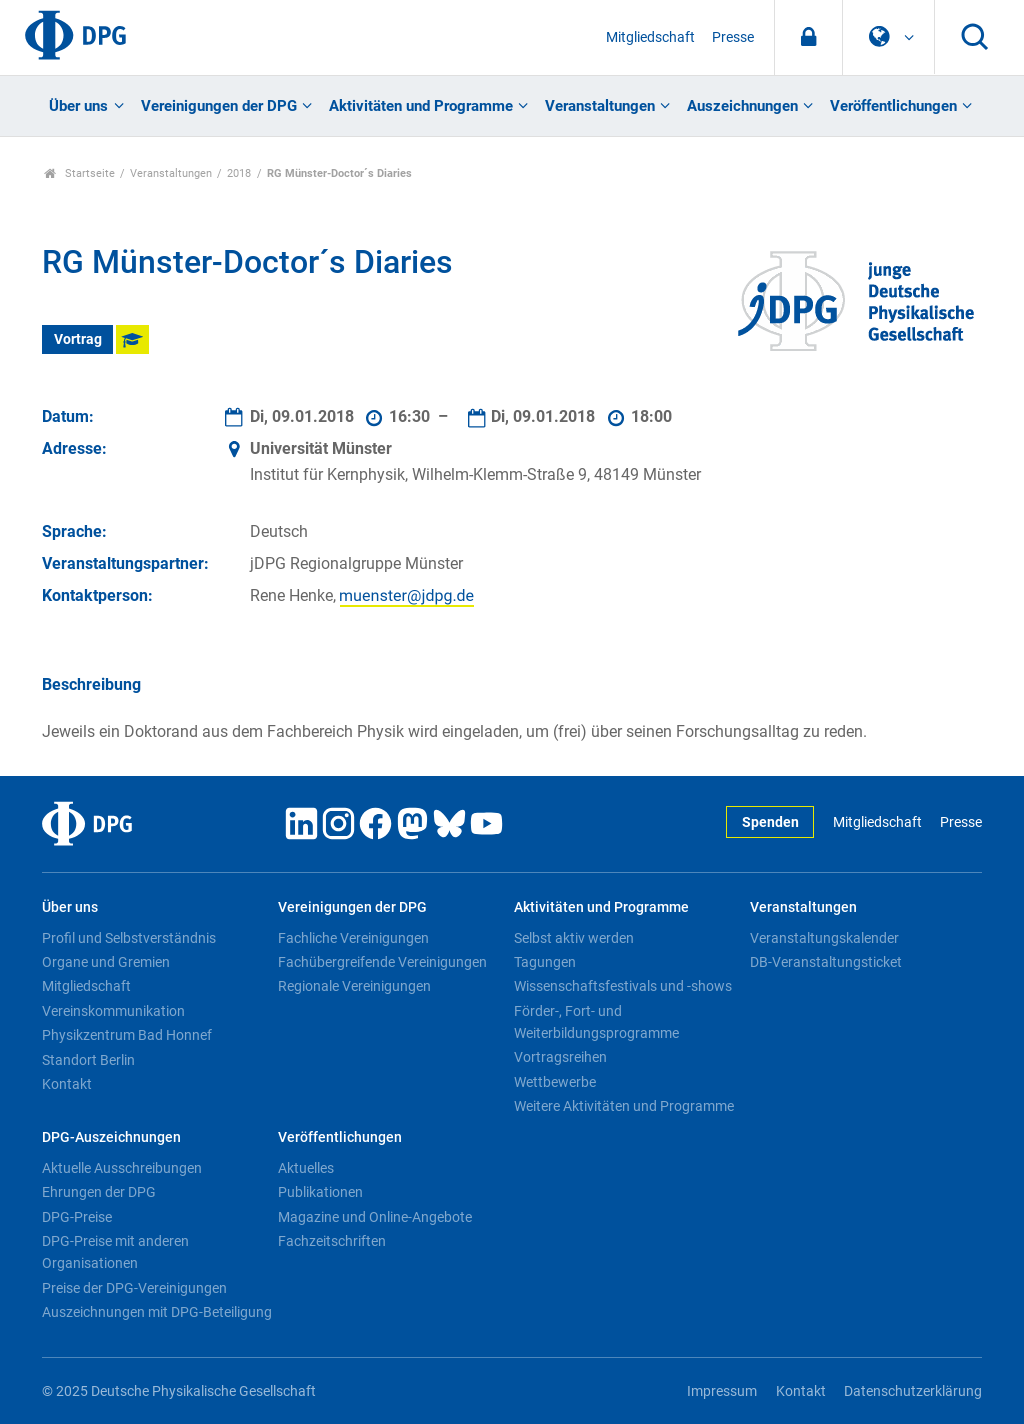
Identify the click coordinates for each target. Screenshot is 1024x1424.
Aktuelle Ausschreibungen (122, 1168)
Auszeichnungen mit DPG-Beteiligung (157, 1312)
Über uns (78, 106)
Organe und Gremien (106, 962)
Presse (733, 37)
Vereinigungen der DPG (219, 106)
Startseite (79, 173)
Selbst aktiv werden (574, 938)
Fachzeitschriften (332, 1241)
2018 (239, 173)
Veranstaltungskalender (824, 938)
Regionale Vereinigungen (354, 986)
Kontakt (67, 1084)
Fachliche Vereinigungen (353, 938)
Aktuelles (306, 1168)
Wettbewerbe (555, 1082)
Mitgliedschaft (650, 37)
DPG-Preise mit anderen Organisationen (115, 1252)
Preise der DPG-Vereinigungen (134, 1288)
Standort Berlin (88, 1060)
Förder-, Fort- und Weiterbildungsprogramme (596, 1022)
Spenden (770, 822)
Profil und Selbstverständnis (129, 938)
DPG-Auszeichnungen (111, 1137)
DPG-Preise (77, 1217)
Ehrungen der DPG (99, 1192)
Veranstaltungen (600, 106)
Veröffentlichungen (893, 106)
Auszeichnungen (742, 106)
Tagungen (545, 962)
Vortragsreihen (560, 1057)
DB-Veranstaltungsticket (826, 962)
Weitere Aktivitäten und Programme (624, 1106)
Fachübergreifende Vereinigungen (382, 962)
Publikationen (320, 1192)
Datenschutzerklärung (913, 1391)
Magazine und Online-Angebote (375, 1217)
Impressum (722, 1391)
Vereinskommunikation (113, 1011)
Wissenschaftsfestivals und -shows (623, 986)
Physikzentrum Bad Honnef (127, 1035)
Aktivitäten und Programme (421, 106)
